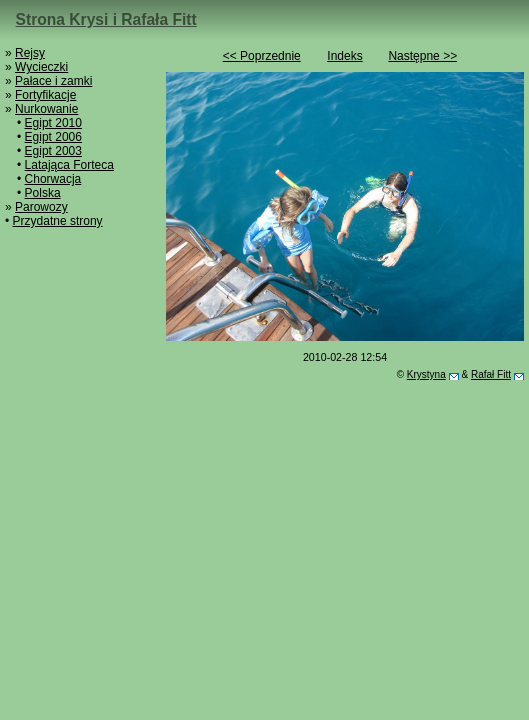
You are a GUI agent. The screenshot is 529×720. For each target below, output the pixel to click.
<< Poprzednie (262, 56)
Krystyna (426, 374)
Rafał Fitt (491, 374)
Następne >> (422, 56)
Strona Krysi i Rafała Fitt (106, 19)
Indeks (344, 56)
